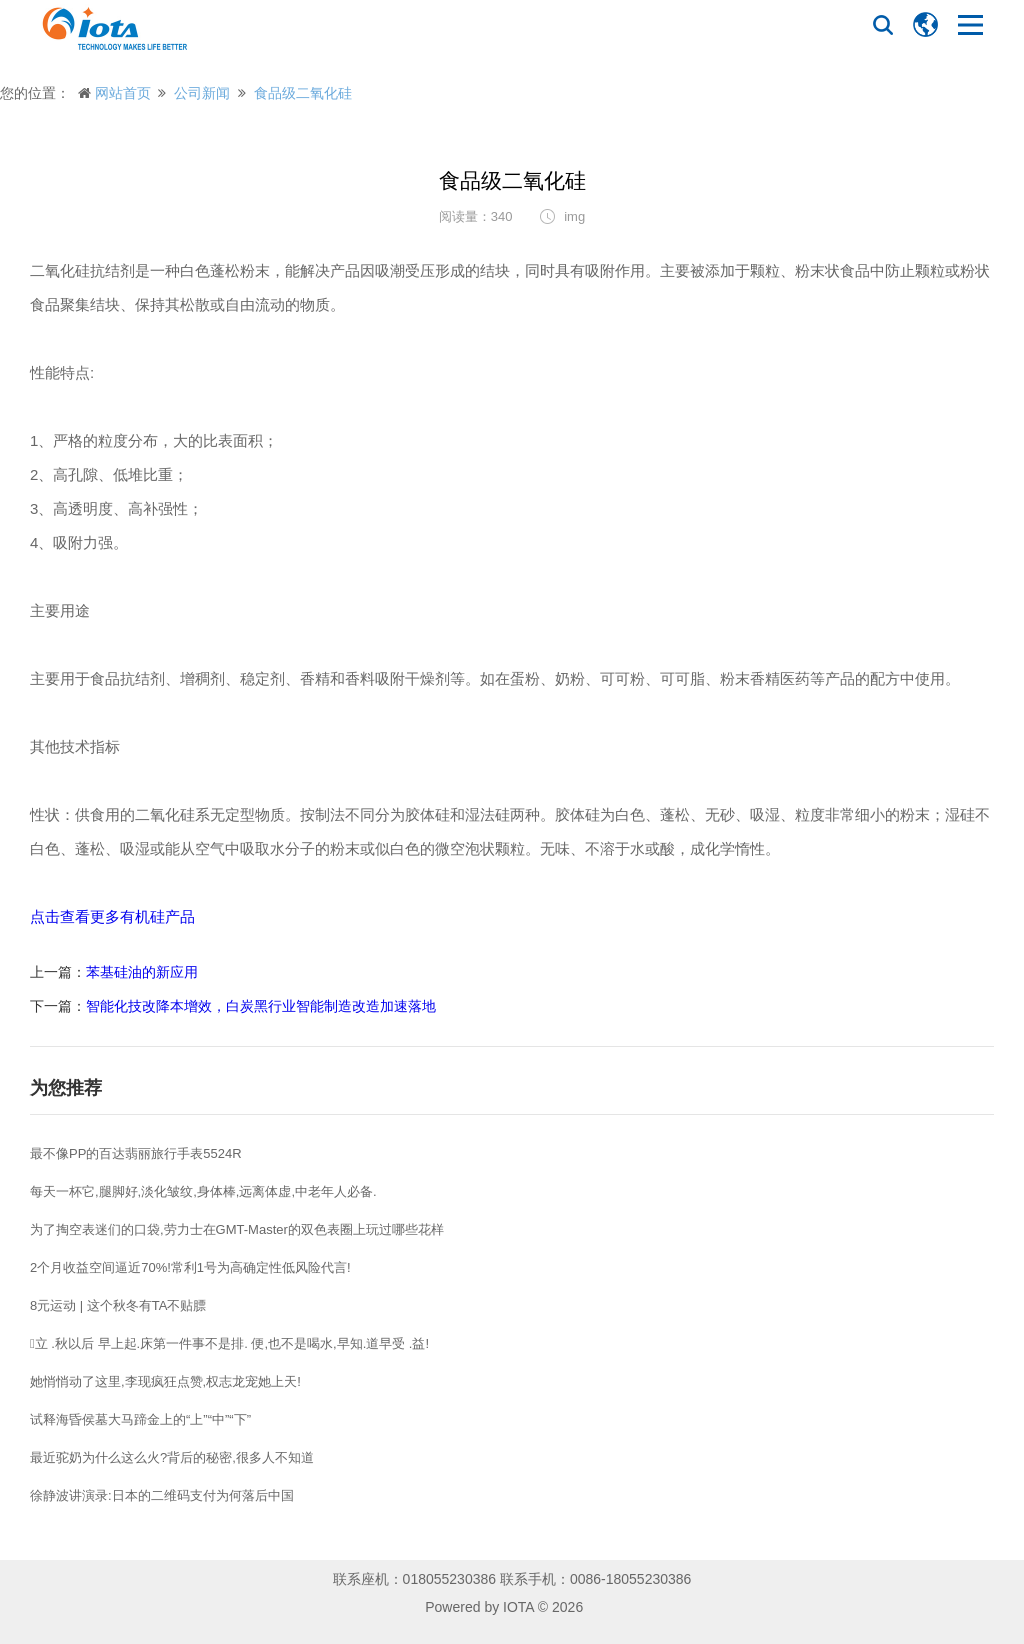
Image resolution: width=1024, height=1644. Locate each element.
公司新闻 (202, 93)
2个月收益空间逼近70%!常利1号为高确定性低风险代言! (190, 1267)
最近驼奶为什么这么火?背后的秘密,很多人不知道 (172, 1457)
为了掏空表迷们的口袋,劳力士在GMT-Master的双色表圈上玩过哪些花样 (237, 1229)
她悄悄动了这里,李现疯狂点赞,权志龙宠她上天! (165, 1381)
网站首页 (123, 93)
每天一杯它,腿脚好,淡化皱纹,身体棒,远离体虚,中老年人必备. (203, 1191)
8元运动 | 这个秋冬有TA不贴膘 (118, 1305)
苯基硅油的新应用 (142, 972)
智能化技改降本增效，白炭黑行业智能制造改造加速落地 (261, 1006)
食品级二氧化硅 (303, 93)
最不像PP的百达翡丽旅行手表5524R (136, 1153)
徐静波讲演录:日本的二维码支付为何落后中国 (162, 1495)
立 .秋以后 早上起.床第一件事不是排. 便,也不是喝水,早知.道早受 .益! (229, 1343)
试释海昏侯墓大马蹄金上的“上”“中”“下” (140, 1419)
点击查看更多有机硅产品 (112, 916)
